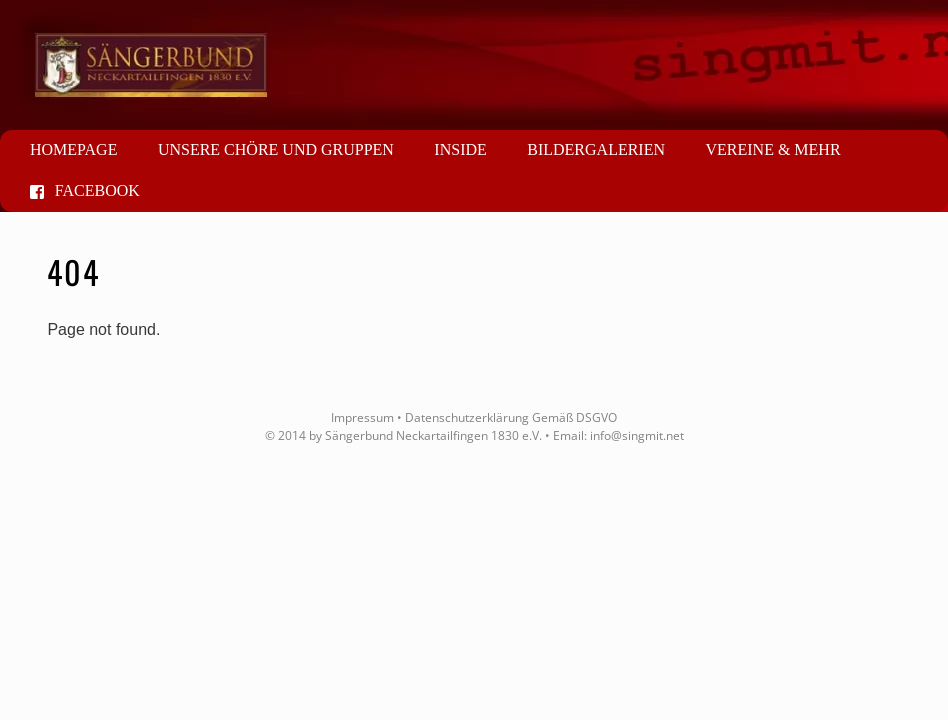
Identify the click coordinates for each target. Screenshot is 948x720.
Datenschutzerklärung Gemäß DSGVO (511, 417)
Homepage (73, 149)
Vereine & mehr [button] (772, 149)
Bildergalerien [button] (596, 149)
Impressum (362, 417)
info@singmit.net (637, 435)
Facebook (85, 190)
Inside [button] (460, 149)
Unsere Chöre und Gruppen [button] (276, 149)
